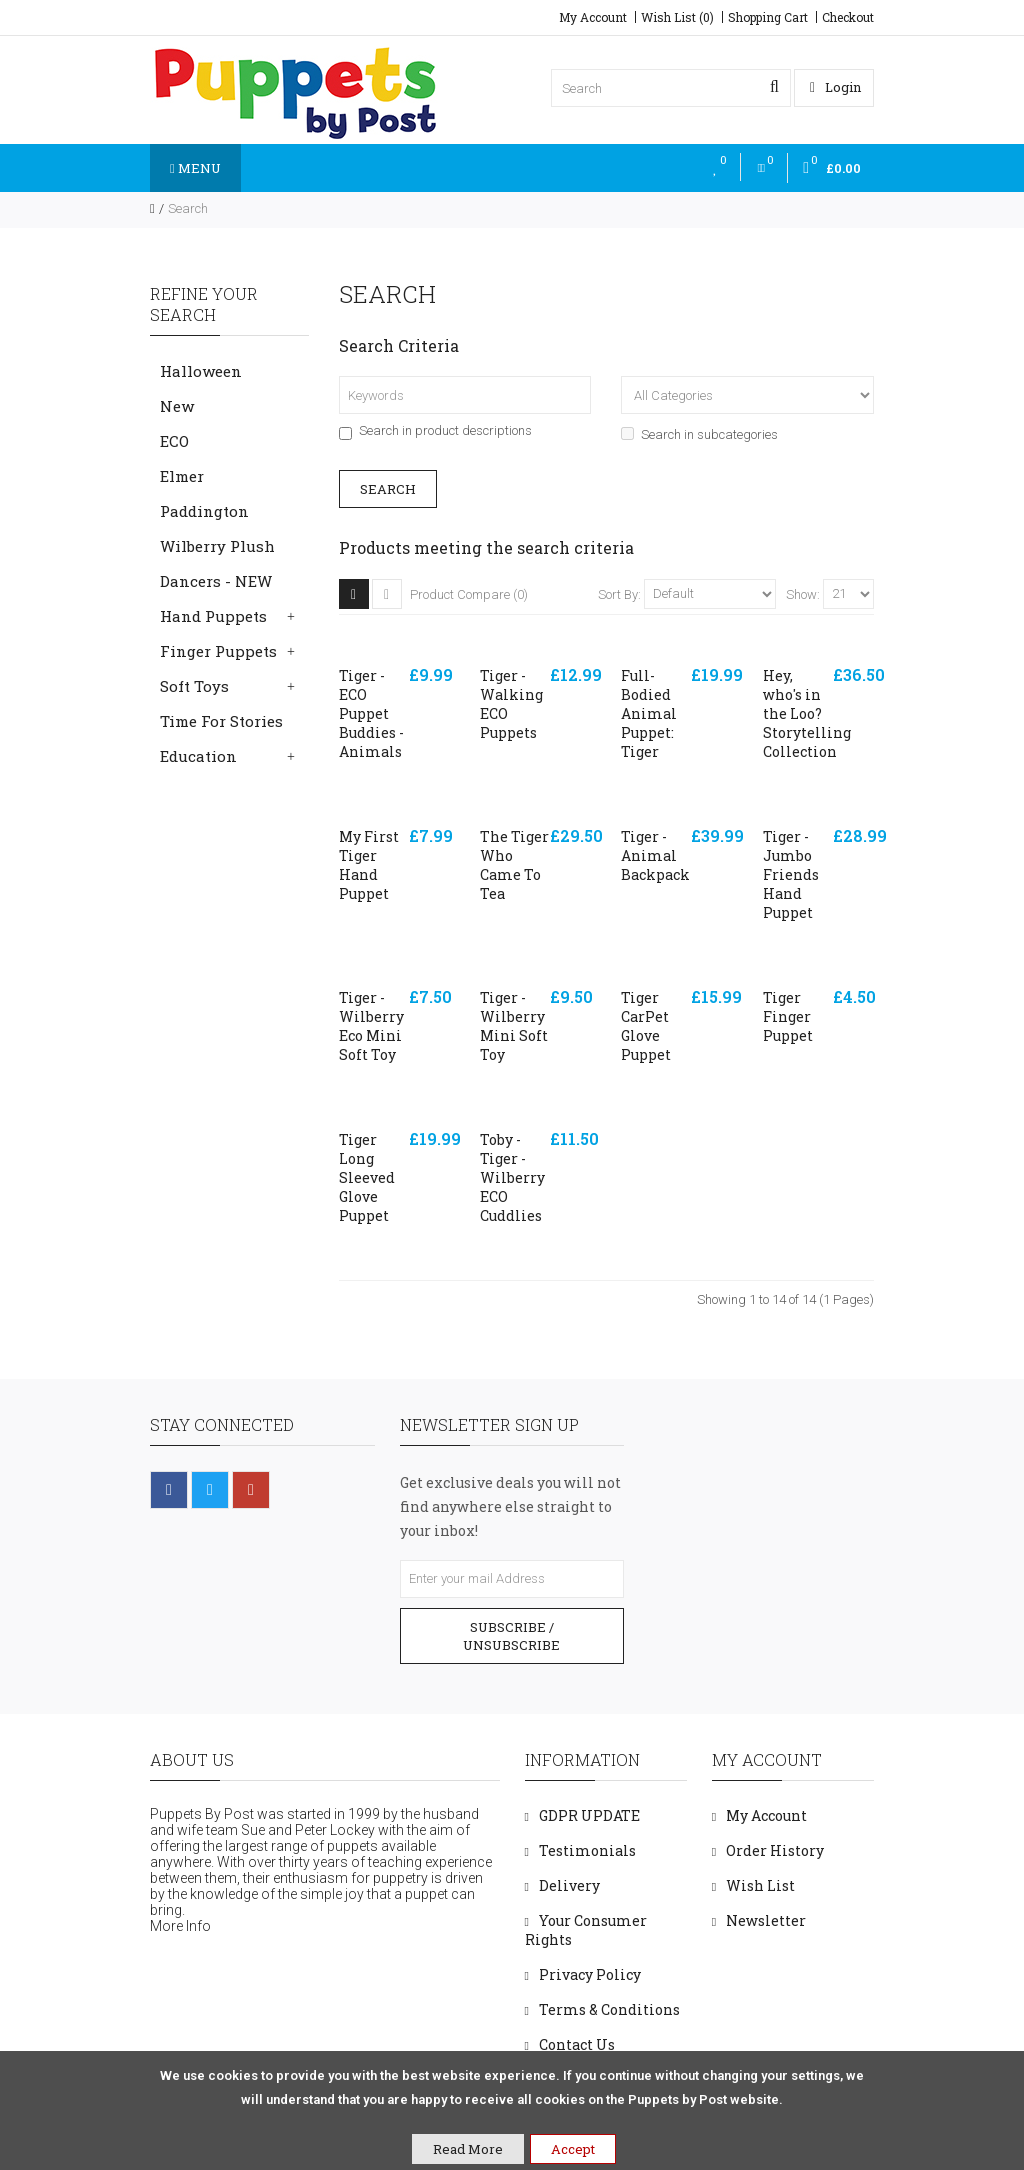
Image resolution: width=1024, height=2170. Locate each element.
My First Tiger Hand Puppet (369, 865)
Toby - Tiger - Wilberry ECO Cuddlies (512, 1177)
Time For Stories (221, 721)
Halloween (201, 371)
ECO (174, 441)
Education (198, 756)
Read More (468, 2149)
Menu (195, 168)
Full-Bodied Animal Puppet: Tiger (649, 713)
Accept (573, 2149)
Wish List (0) (677, 17)
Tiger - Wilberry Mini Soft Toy (514, 1026)
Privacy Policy (590, 1974)
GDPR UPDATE (589, 1815)
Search (188, 208)
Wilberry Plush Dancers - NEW (217, 563)
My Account (593, 17)
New (177, 406)
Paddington (204, 511)
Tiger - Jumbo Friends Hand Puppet (791, 874)
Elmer (182, 476)
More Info (180, 1926)
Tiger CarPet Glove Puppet (646, 1026)
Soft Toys (194, 686)
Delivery (569, 1885)
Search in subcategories (699, 434)
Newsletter (766, 1920)
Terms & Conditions (609, 2009)
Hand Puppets (213, 616)
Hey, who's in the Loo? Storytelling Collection (807, 713)
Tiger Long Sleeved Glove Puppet (367, 1177)
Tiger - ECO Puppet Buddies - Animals (371, 713)
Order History (775, 1850)
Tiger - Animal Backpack (655, 855)
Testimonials (587, 1850)
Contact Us (577, 2044)
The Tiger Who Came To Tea (514, 865)
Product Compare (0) (469, 594)
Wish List (760, 1885)
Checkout (848, 17)
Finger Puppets (218, 651)
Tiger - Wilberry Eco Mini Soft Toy (371, 1026)
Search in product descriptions (435, 430)
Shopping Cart (768, 17)
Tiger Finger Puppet (788, 1016)
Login (835, 87)
